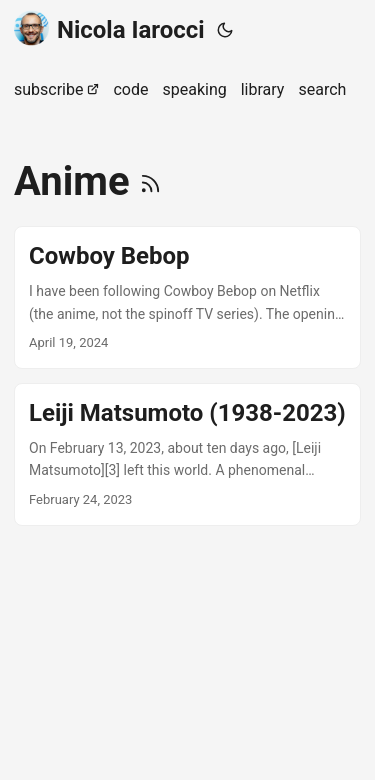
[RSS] (150, 181)
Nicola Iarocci (109, 28)
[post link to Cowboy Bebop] (187, 297)
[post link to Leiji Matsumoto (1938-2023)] (187, 454)
